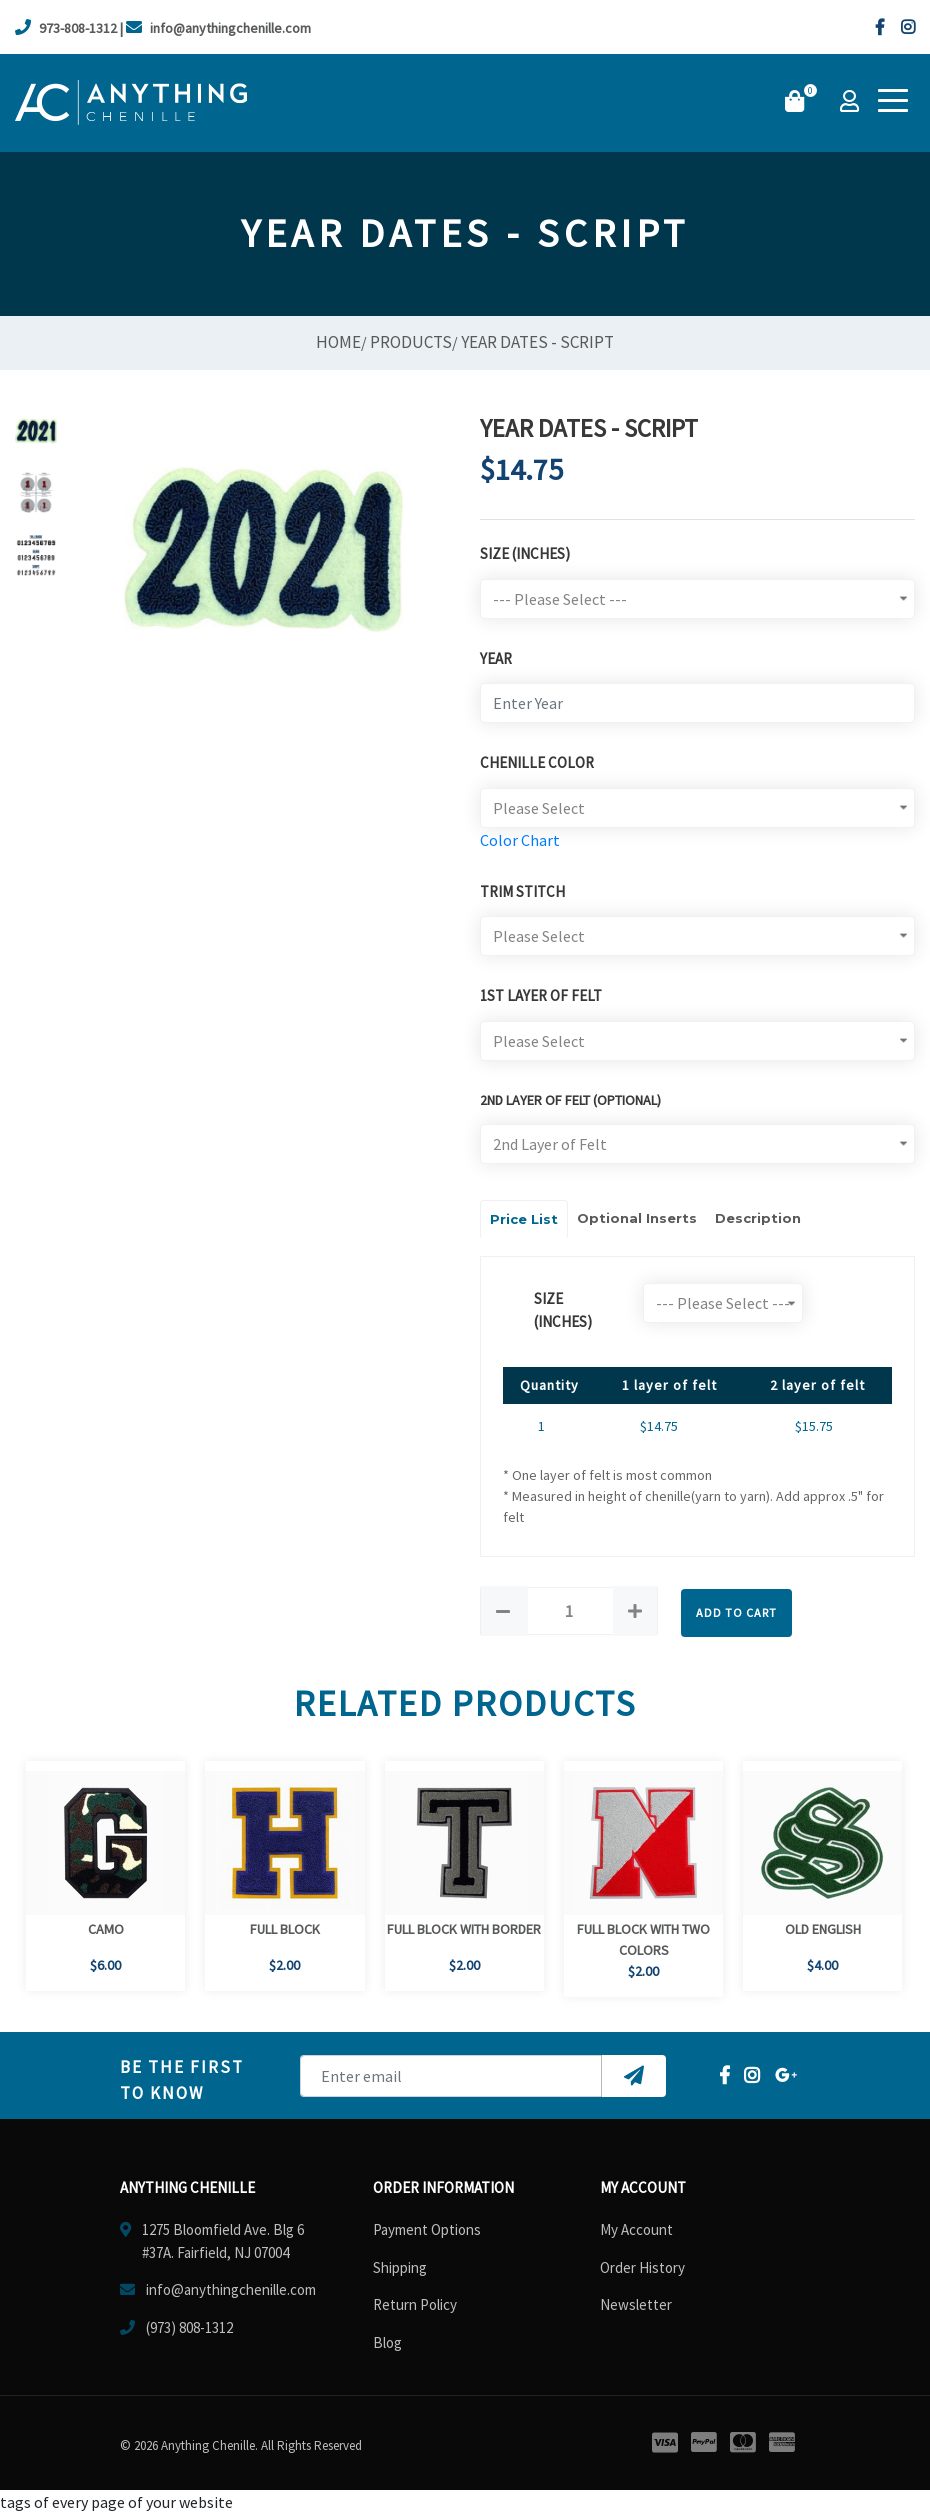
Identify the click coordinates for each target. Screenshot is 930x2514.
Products (411, 342)
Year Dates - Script (537, 342)
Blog (387, 2342)
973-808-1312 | (69, 28)
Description (758, 1218)
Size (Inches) (525, 553)
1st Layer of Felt (541, 995)
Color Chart (520, 840)
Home (338, 342)
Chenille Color (537, 762)
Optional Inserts (637, 1218)
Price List (524, 1219)
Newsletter (636, 2304)
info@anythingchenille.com (218, 28)
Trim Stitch (522, 891)
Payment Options (427, 2229)
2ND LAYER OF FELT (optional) (570, 1100)
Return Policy (415, 2304)
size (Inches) (563, 1310)
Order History (642, 2267)
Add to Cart (736, 1612)
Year (496, 658)
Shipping (400, 2267)
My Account (636, 2229)
